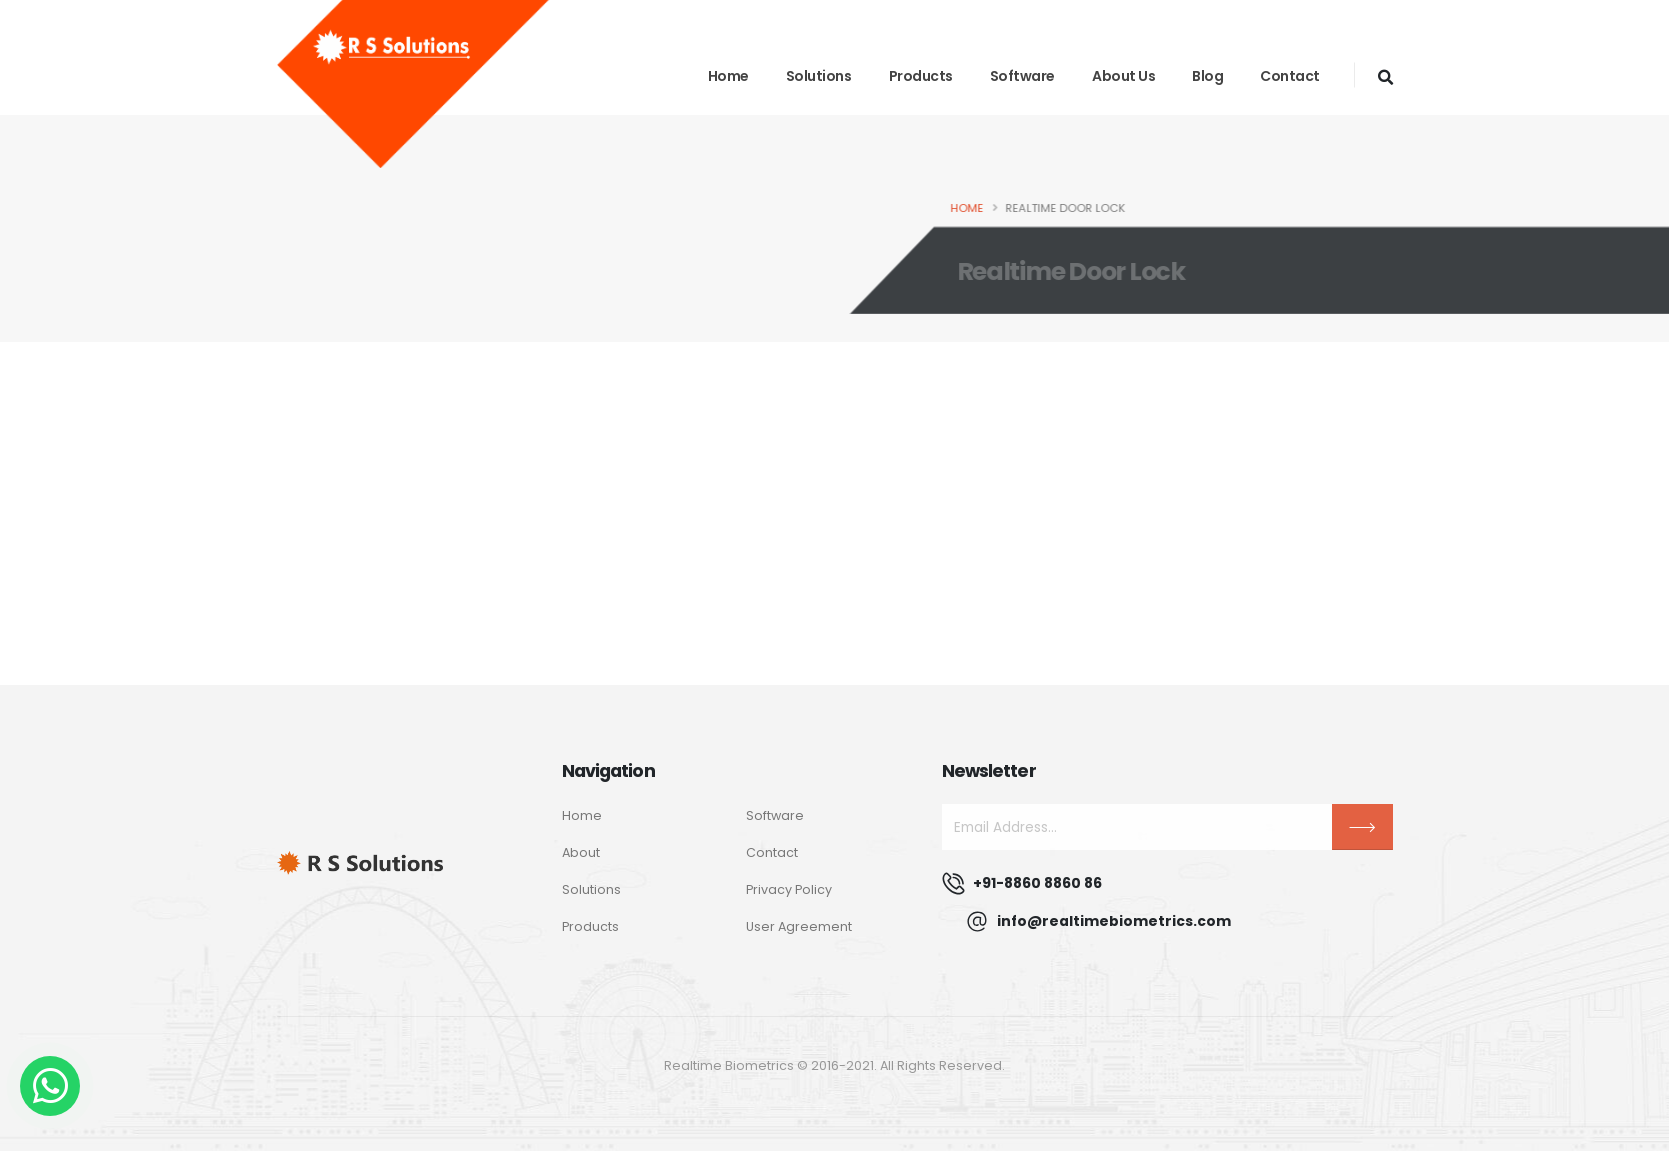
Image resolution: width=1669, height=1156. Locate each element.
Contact (1290, 76)
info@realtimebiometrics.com (1114, 921)
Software (1022, 76)
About (581, 852)
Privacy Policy (789, 889)
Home (728, 76)
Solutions (819, 76)
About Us (1123, 76)
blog (1207, 76)
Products (921, 76)
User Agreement (799, 926)
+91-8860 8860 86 (1037, 883)
